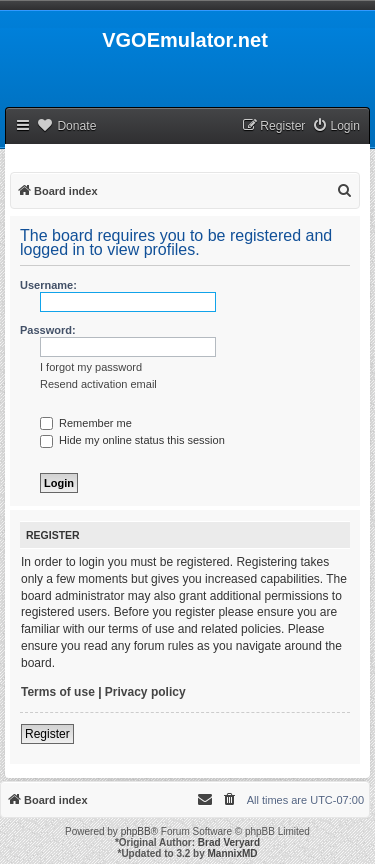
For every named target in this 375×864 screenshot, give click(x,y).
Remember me (86, 423)
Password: (48, 330)
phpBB (136, 831)
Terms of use (58, 692)
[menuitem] (336, 126)
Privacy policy (145, 692)
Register (47, 734)
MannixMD (233, 853)
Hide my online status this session (132, 440)
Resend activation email (98, 384)
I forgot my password (91, 367)
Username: (48, 285)
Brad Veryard (229, 842)
